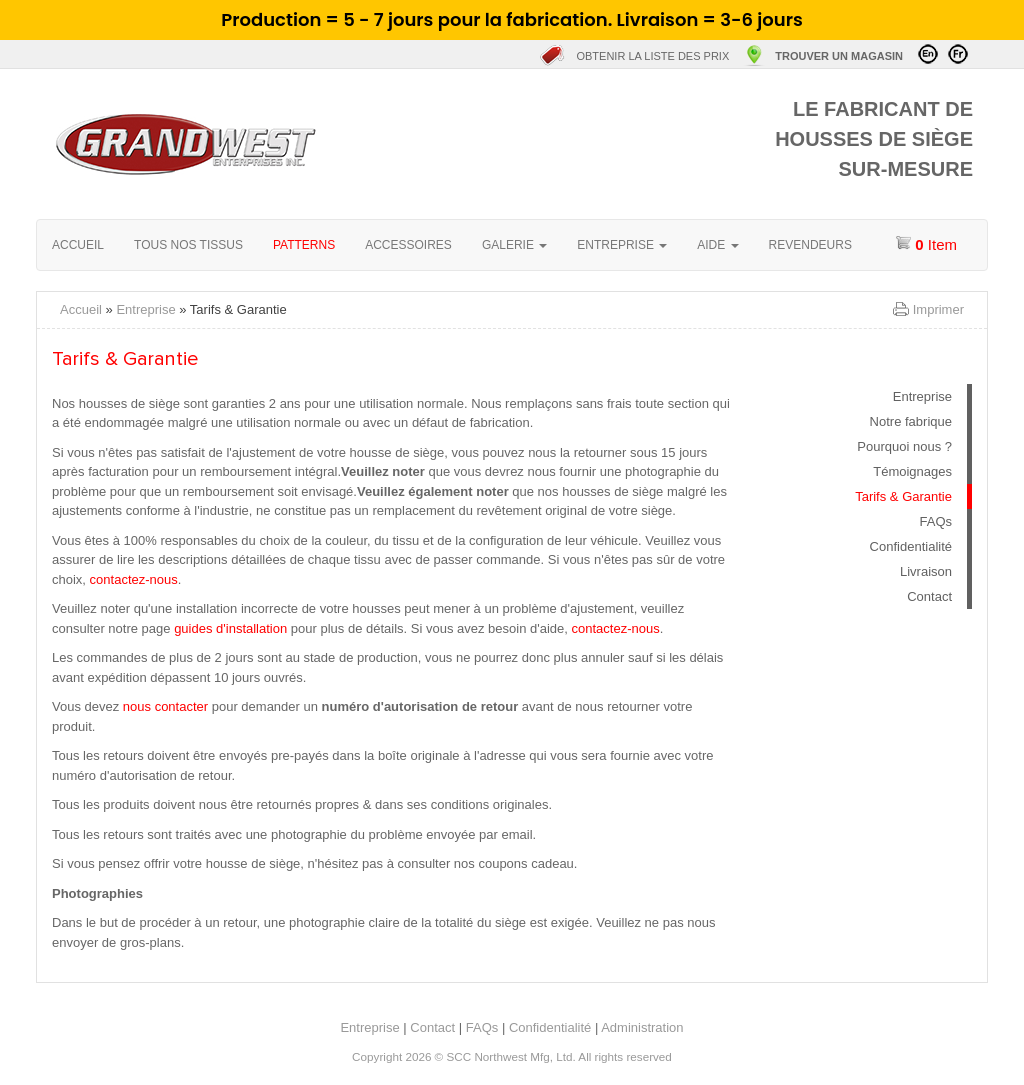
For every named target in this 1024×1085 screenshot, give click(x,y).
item (926, 244)
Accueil (353, 144)
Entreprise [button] (622, 245)
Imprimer (938, 309)
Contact (929, 596)
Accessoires (408, 245)
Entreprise (145, 309)
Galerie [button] (514, 245)
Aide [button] (717, 245)
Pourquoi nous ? (904, 446)
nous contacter (165, 706)
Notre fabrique (911, 421)
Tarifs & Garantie (903, 496)
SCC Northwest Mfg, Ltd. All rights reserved (558, 1056)
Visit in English (928, 54)
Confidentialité (911, 546)
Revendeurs (810, 245)
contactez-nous (134, 579)
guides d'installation (230, 628)
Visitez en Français (958, 54)
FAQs (935, 521)
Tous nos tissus (188, 245)
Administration (642, 1027)
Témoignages (912, 471)
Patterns (304, 245)
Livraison (926, 571)
